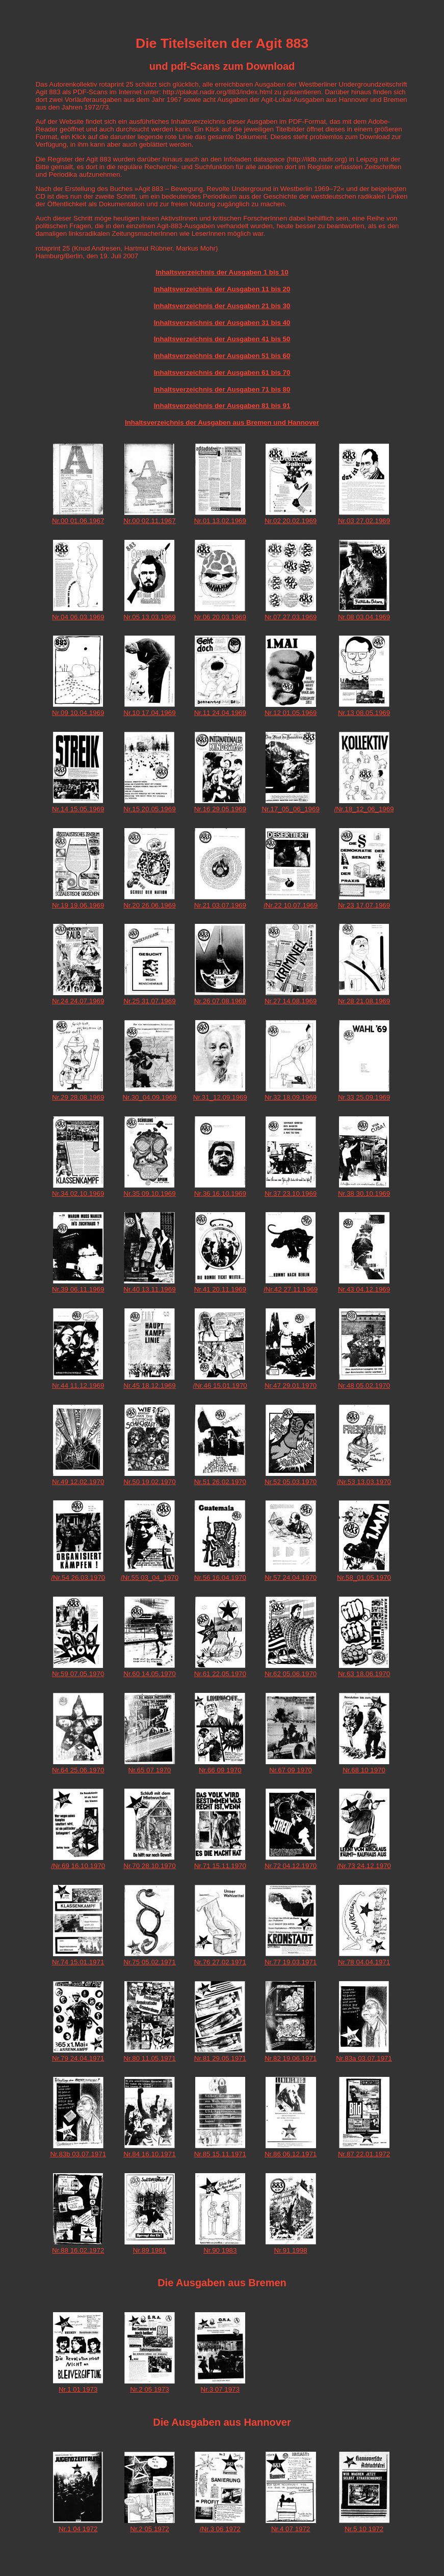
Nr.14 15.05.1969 (78, 809)
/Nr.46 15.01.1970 (220, 1385)
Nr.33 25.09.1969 (364, 1097)
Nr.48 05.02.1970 (364, 1385)
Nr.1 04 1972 (78, 2529)
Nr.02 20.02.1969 (291, 521)
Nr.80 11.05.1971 (149, 2058)
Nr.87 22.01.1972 (364, 2154)
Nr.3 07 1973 (220, 2389)
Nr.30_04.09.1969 (149, 1097)
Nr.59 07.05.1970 (78, 1674)
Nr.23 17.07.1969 (364, 905)
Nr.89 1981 (149, 2250)
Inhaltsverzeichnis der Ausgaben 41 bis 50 (222, 339)
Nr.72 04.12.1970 (291, 1866)
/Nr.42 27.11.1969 (291, 1289)
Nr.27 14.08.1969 (291, 1001)
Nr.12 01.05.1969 (291, 713)
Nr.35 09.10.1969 (149, 1193)
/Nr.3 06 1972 (220, 2529)
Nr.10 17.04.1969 (149, 713)
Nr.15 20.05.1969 (149, 809)
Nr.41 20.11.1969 (220, 1289)
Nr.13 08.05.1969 (364, 713)
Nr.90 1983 (220, 2250)
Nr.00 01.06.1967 (78, 521)
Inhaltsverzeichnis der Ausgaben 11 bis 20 (222, 289)
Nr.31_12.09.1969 (220, 1097)
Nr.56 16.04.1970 (220, 1577)
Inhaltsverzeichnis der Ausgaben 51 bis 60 (222, 356)
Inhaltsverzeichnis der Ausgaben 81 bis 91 (222, 405)
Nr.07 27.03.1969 (291, 617)
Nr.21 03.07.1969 (220, 905)
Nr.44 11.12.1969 (78, 1385)
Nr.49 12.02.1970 (78, 1482)
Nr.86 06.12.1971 (291, 2154)
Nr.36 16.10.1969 (220, 1193)
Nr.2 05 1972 (149, 2529)
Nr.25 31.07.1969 (149, 1001)
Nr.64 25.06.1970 (78, 1770)
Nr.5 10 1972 (364, 2529)
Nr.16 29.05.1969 (220, 809)
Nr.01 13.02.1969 (220, 521)
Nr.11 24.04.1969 (220, 713)
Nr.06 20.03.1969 (220, 617)
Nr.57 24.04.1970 (291, 1577)
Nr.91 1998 (290, 2250)
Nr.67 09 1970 (290, 1770)
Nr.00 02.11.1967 (149, 521)
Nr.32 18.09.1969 (291, 1097)
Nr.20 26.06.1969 (149, 905)
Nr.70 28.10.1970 (149, 1866)
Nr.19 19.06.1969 (78, 905)
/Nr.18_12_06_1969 (364, 809)
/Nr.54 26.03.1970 (78, 1577)
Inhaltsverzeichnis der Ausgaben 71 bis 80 (222, 389)
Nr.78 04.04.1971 (364, 1962)
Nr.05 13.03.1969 (149, 617)
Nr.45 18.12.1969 (149, 1385)
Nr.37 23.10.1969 (291, 1193)
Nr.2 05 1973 (149, 2389)
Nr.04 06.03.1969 (78, 617)
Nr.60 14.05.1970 (149, 1674)
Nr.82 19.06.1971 (291, 2058)
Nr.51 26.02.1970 (220, 1482)
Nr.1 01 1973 (78, 2389)
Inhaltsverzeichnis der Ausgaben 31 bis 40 (222, 322)
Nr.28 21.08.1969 (364, 1001)
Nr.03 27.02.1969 (364, 521)
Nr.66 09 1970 (220, 1770)
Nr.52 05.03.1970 (291, 1482)
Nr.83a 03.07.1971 (364, 2058)
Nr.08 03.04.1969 (364, 617)
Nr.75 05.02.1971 (149, 1962)
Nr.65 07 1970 (149, 1770)
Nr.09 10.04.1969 (78, 713)
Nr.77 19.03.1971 (291, 1962)
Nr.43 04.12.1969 (364, 1289)
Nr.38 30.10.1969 (364, 1193)
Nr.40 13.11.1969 (149, 1289)
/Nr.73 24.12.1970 (364, 1866)
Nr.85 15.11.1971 (220, 2154)
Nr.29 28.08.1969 (78, 1097)
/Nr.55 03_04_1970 (149, 1577)
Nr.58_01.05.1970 (364, 1577)
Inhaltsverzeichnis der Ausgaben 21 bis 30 (222, 306)
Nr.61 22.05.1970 (220, 1674)
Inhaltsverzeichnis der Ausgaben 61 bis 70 (222, 372)
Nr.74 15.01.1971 (78, 1962)
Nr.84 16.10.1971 (149, 2154)
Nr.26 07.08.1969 (220, 1001)
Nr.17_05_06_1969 (290, 809)
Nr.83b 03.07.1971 (78, 2154)
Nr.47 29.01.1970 (291, 1385)
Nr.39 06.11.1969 (78, 1289)
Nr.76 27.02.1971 (220, 1962)
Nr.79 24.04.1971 (78, 2058)
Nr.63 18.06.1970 (364, 1674)
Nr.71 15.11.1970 (220, 1866)
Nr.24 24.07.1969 (78, 1001)
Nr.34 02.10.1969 (78, 1193)
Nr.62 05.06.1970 (291, 1674)
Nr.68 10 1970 (364, 1770)
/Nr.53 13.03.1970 (364, 1482)
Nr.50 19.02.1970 (149, 1482)
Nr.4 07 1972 (290, 2529)
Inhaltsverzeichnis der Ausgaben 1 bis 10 (221, 272)
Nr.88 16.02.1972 (78, 2250)
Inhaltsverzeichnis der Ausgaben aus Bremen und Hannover (222, 422)
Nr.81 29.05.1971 (220, 2058)
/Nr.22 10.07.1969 (291, 905)
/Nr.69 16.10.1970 (78, 1866)
